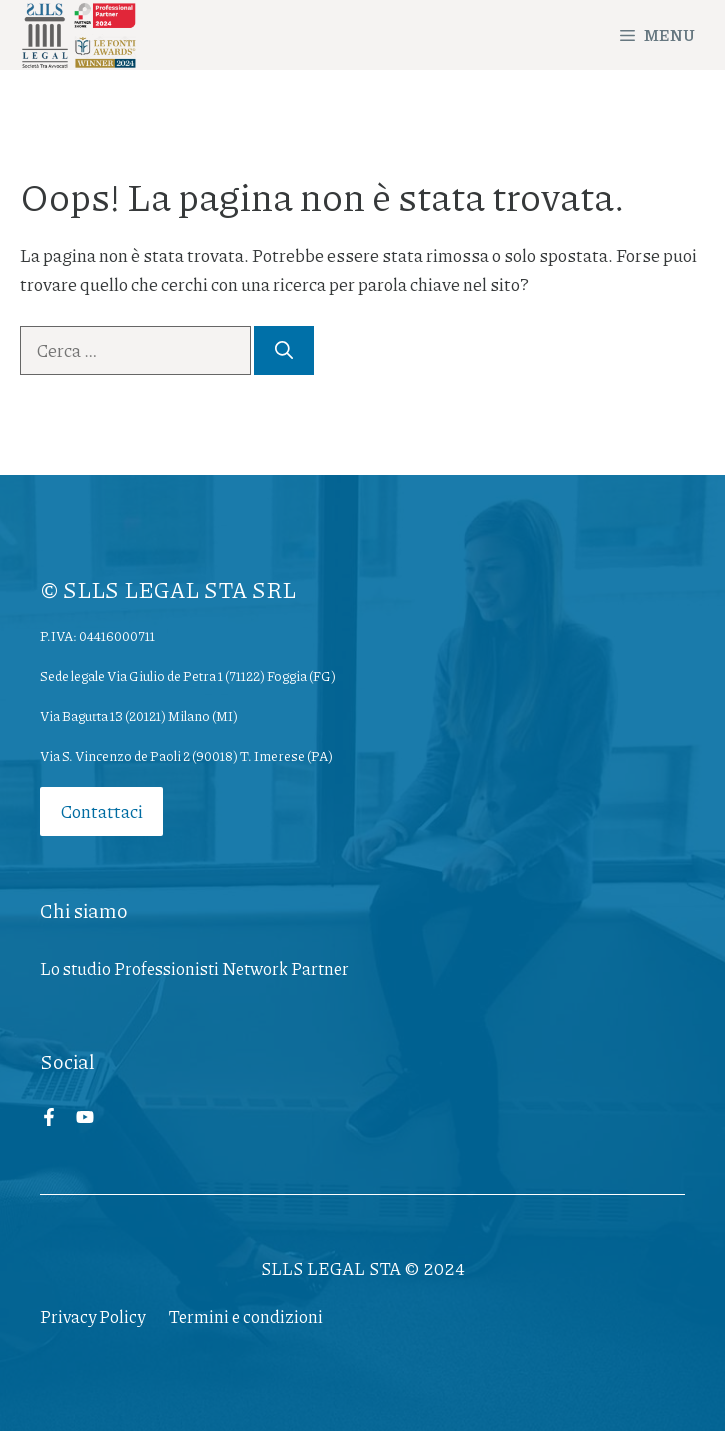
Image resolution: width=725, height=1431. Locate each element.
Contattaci (101, 811)
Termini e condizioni (245, 1316)
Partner (320, 968)
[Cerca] (284, 350)
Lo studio (75, 968)
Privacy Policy (92, 1316)
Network (255, 968)
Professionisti (166, 968)
